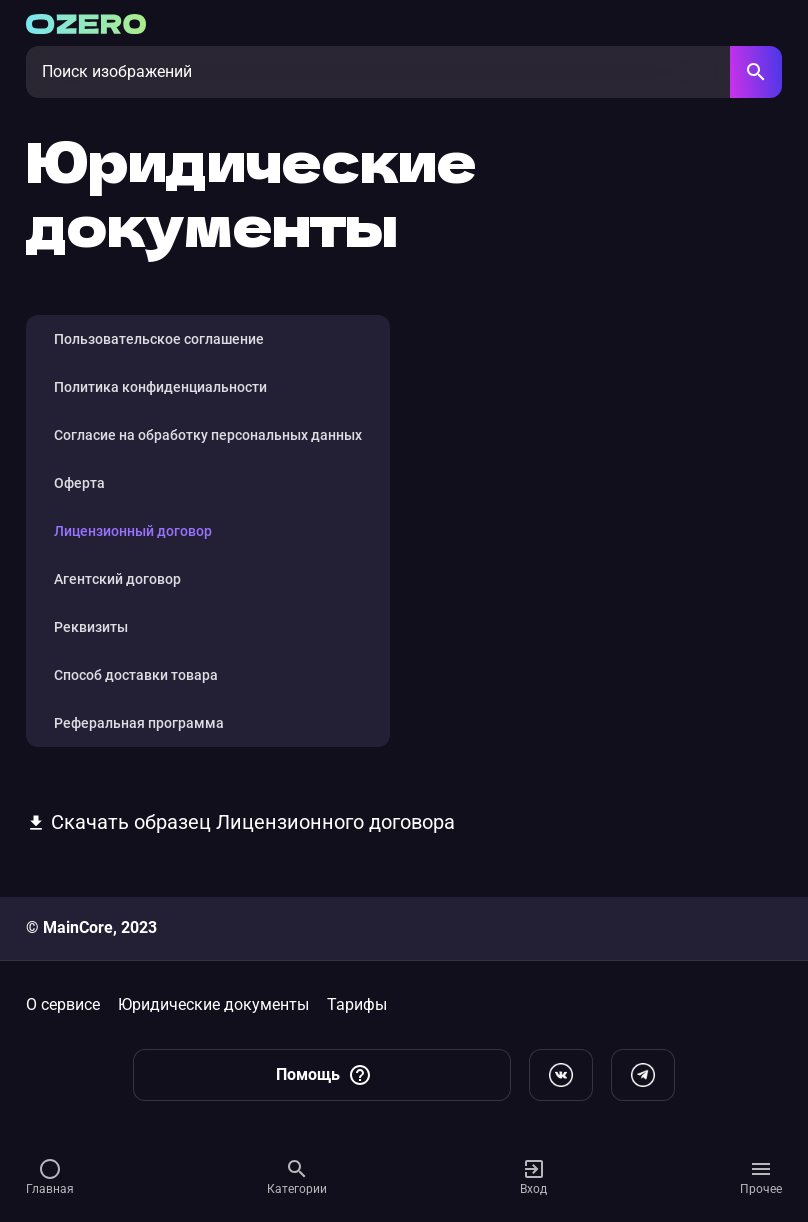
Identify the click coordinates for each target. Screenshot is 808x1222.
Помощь (324, 1075)
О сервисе (63, 1004)
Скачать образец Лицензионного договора (240, 822)
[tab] (208, 339)
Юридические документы (213, 1004)
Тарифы (357, 1004)
